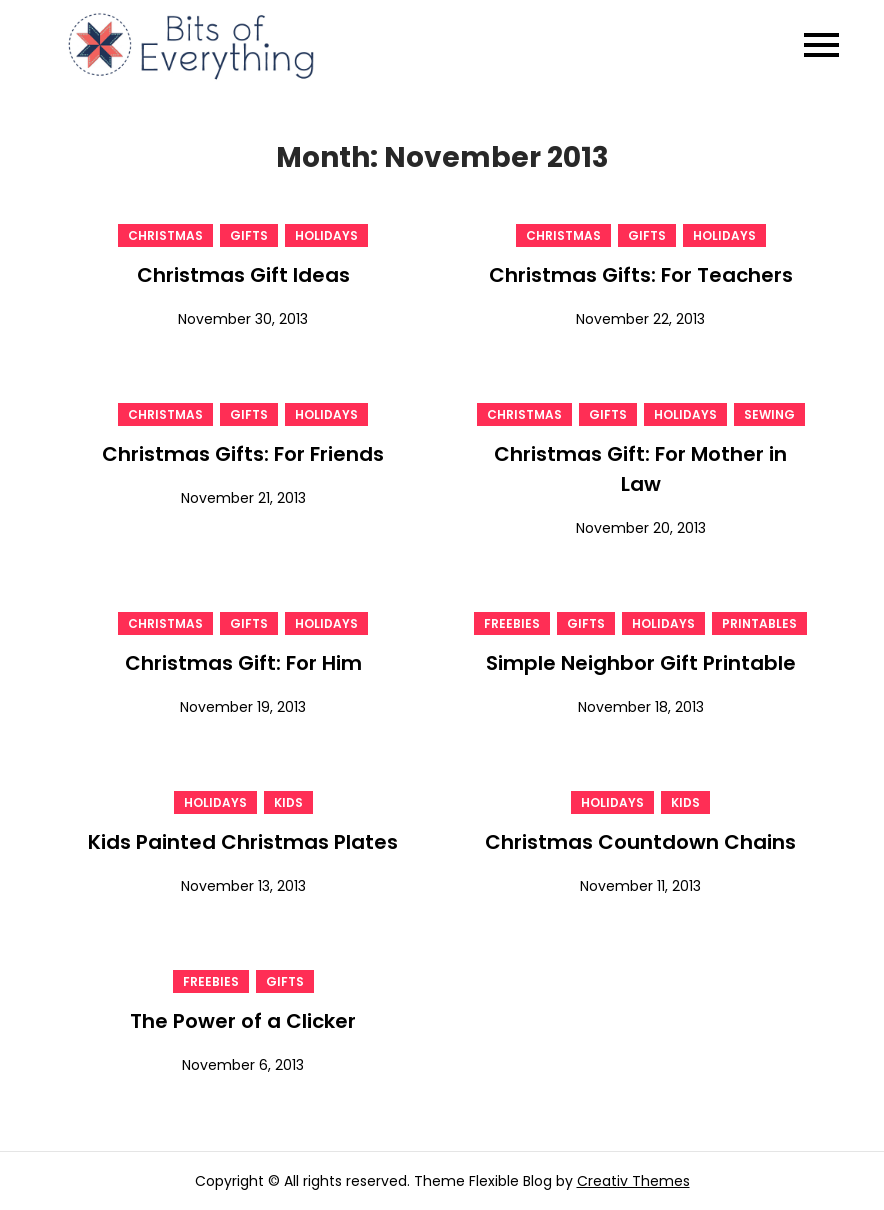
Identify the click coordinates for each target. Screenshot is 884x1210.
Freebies (512, 623)
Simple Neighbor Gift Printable (641, 663)
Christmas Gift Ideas (243, 275)
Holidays (326, 235)
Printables (759, 623)
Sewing (769, 414)
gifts (249, 235)
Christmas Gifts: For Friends (243, 454)
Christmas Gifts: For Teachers (641, 275)
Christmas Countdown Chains (640, 842)
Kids (288, 802)
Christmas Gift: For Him (243, 663)
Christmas (165, 235)
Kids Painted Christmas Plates (243, 842)
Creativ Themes (633, 1181)
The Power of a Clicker (243, 1021)
